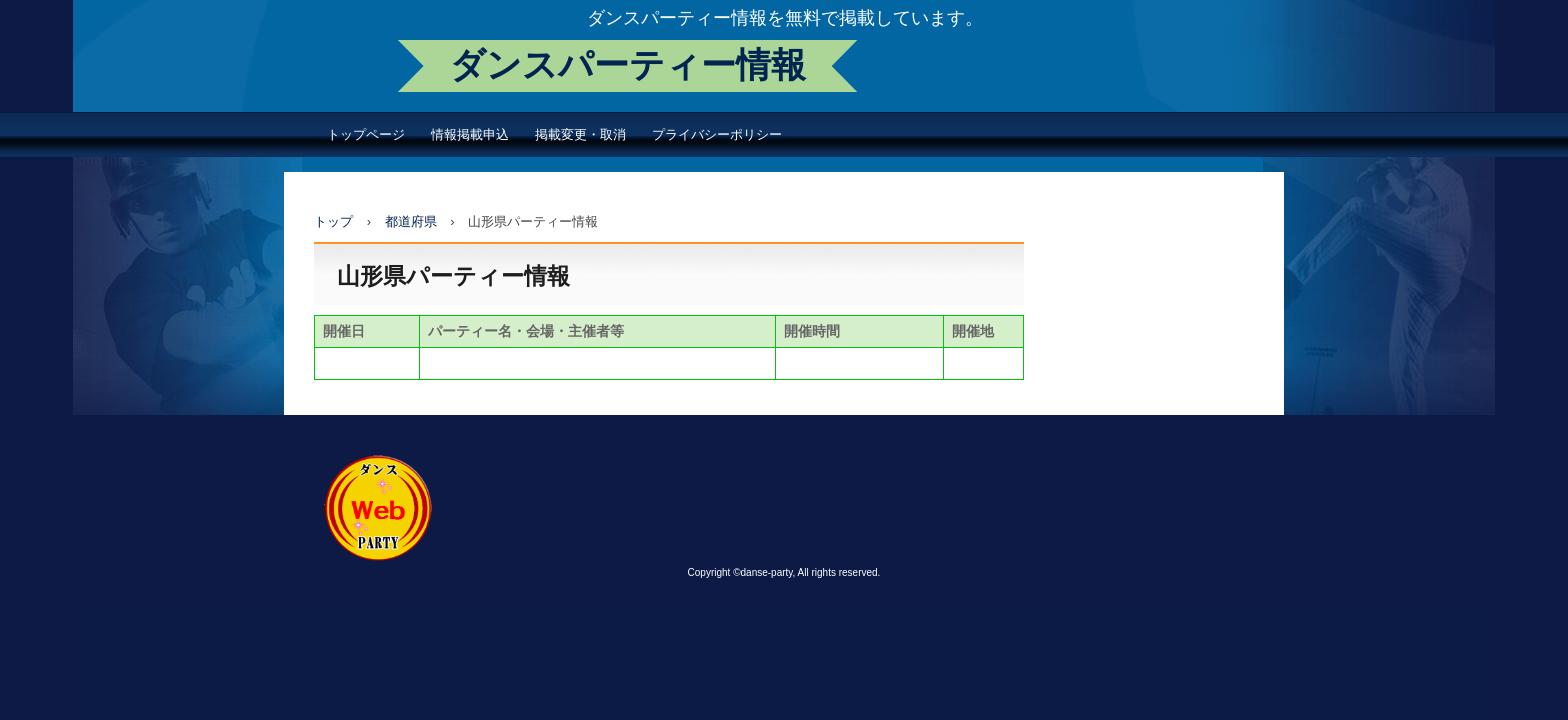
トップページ (366, 134)
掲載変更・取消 (580, 134)
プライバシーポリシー (717, 134)
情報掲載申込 (470, 134)
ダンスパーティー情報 (628, 65)
